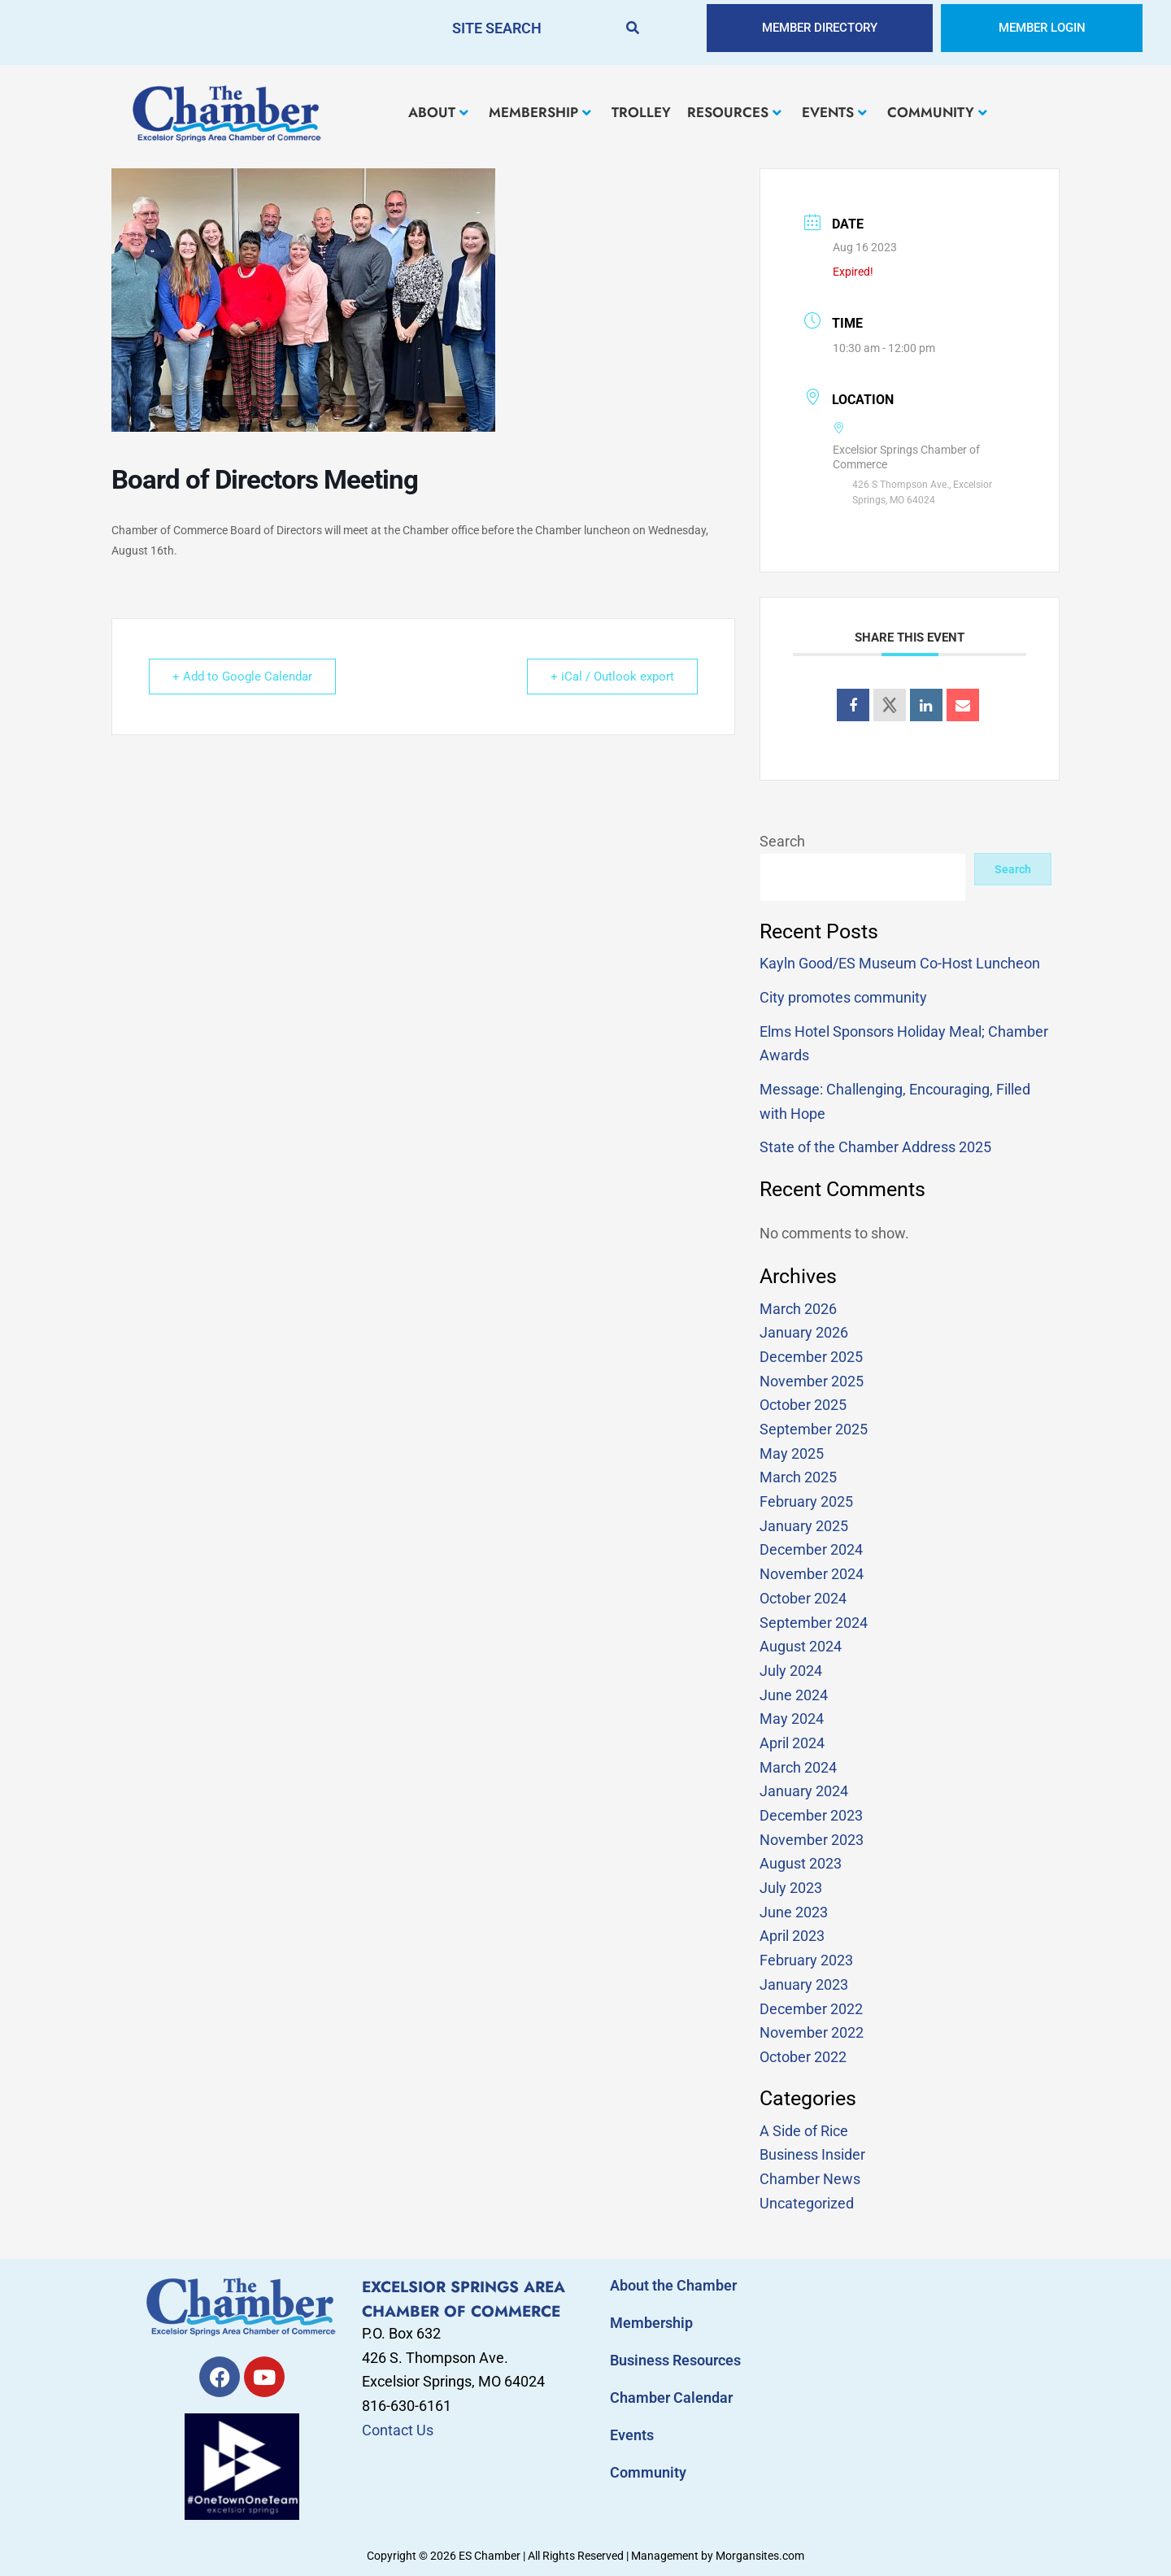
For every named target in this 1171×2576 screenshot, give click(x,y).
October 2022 (803, 2056)
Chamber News (810, 2178)
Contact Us (397, 2430)
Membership (651, 2322)
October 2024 (803, 1598)
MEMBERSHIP (540, 112)
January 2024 (804, 1790)
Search (782, 841)
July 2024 (791, 1670)
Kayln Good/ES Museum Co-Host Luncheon (900, 963)
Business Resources (675, 2360)
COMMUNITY (937, 112)
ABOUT (438, 112)
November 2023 (812, 1839)
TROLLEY (641, 112)
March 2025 (798, 1477)
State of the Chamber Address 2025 (875, 1146)
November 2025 (812, 1381)
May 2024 (792, 1718)
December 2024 (811, 1549)
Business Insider (812, 2154)
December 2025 (811, 1356)
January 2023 (804, 1984)
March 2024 (798, 1767)
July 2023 (791, 1887)
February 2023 (806, 1960)
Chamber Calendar (671, 2397)
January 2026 (804, 1332)
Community (648, 2472)
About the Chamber (673, 2285)
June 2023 (794, 1912)
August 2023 (801, 1863)
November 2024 (812, 1573)
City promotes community (843, 997)
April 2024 (792, 1742)
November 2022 (812, 2032)
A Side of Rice (804, 2130)
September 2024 (814, 1622)
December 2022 (811, 2008)
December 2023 (811, 1815)
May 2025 (792, 1453)
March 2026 (798, 1308)
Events (632, 2434)
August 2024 (801, 1646)
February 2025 (806, 1501)
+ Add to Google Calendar (242, 676)
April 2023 (792, 1935)
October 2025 (803, 1404)
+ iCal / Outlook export (612, 676)
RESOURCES (734, 112)
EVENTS (834, 112)
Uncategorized (807, 2203)
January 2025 (804, 1525)
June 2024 (794, 1695)
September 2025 (814, 1429)
